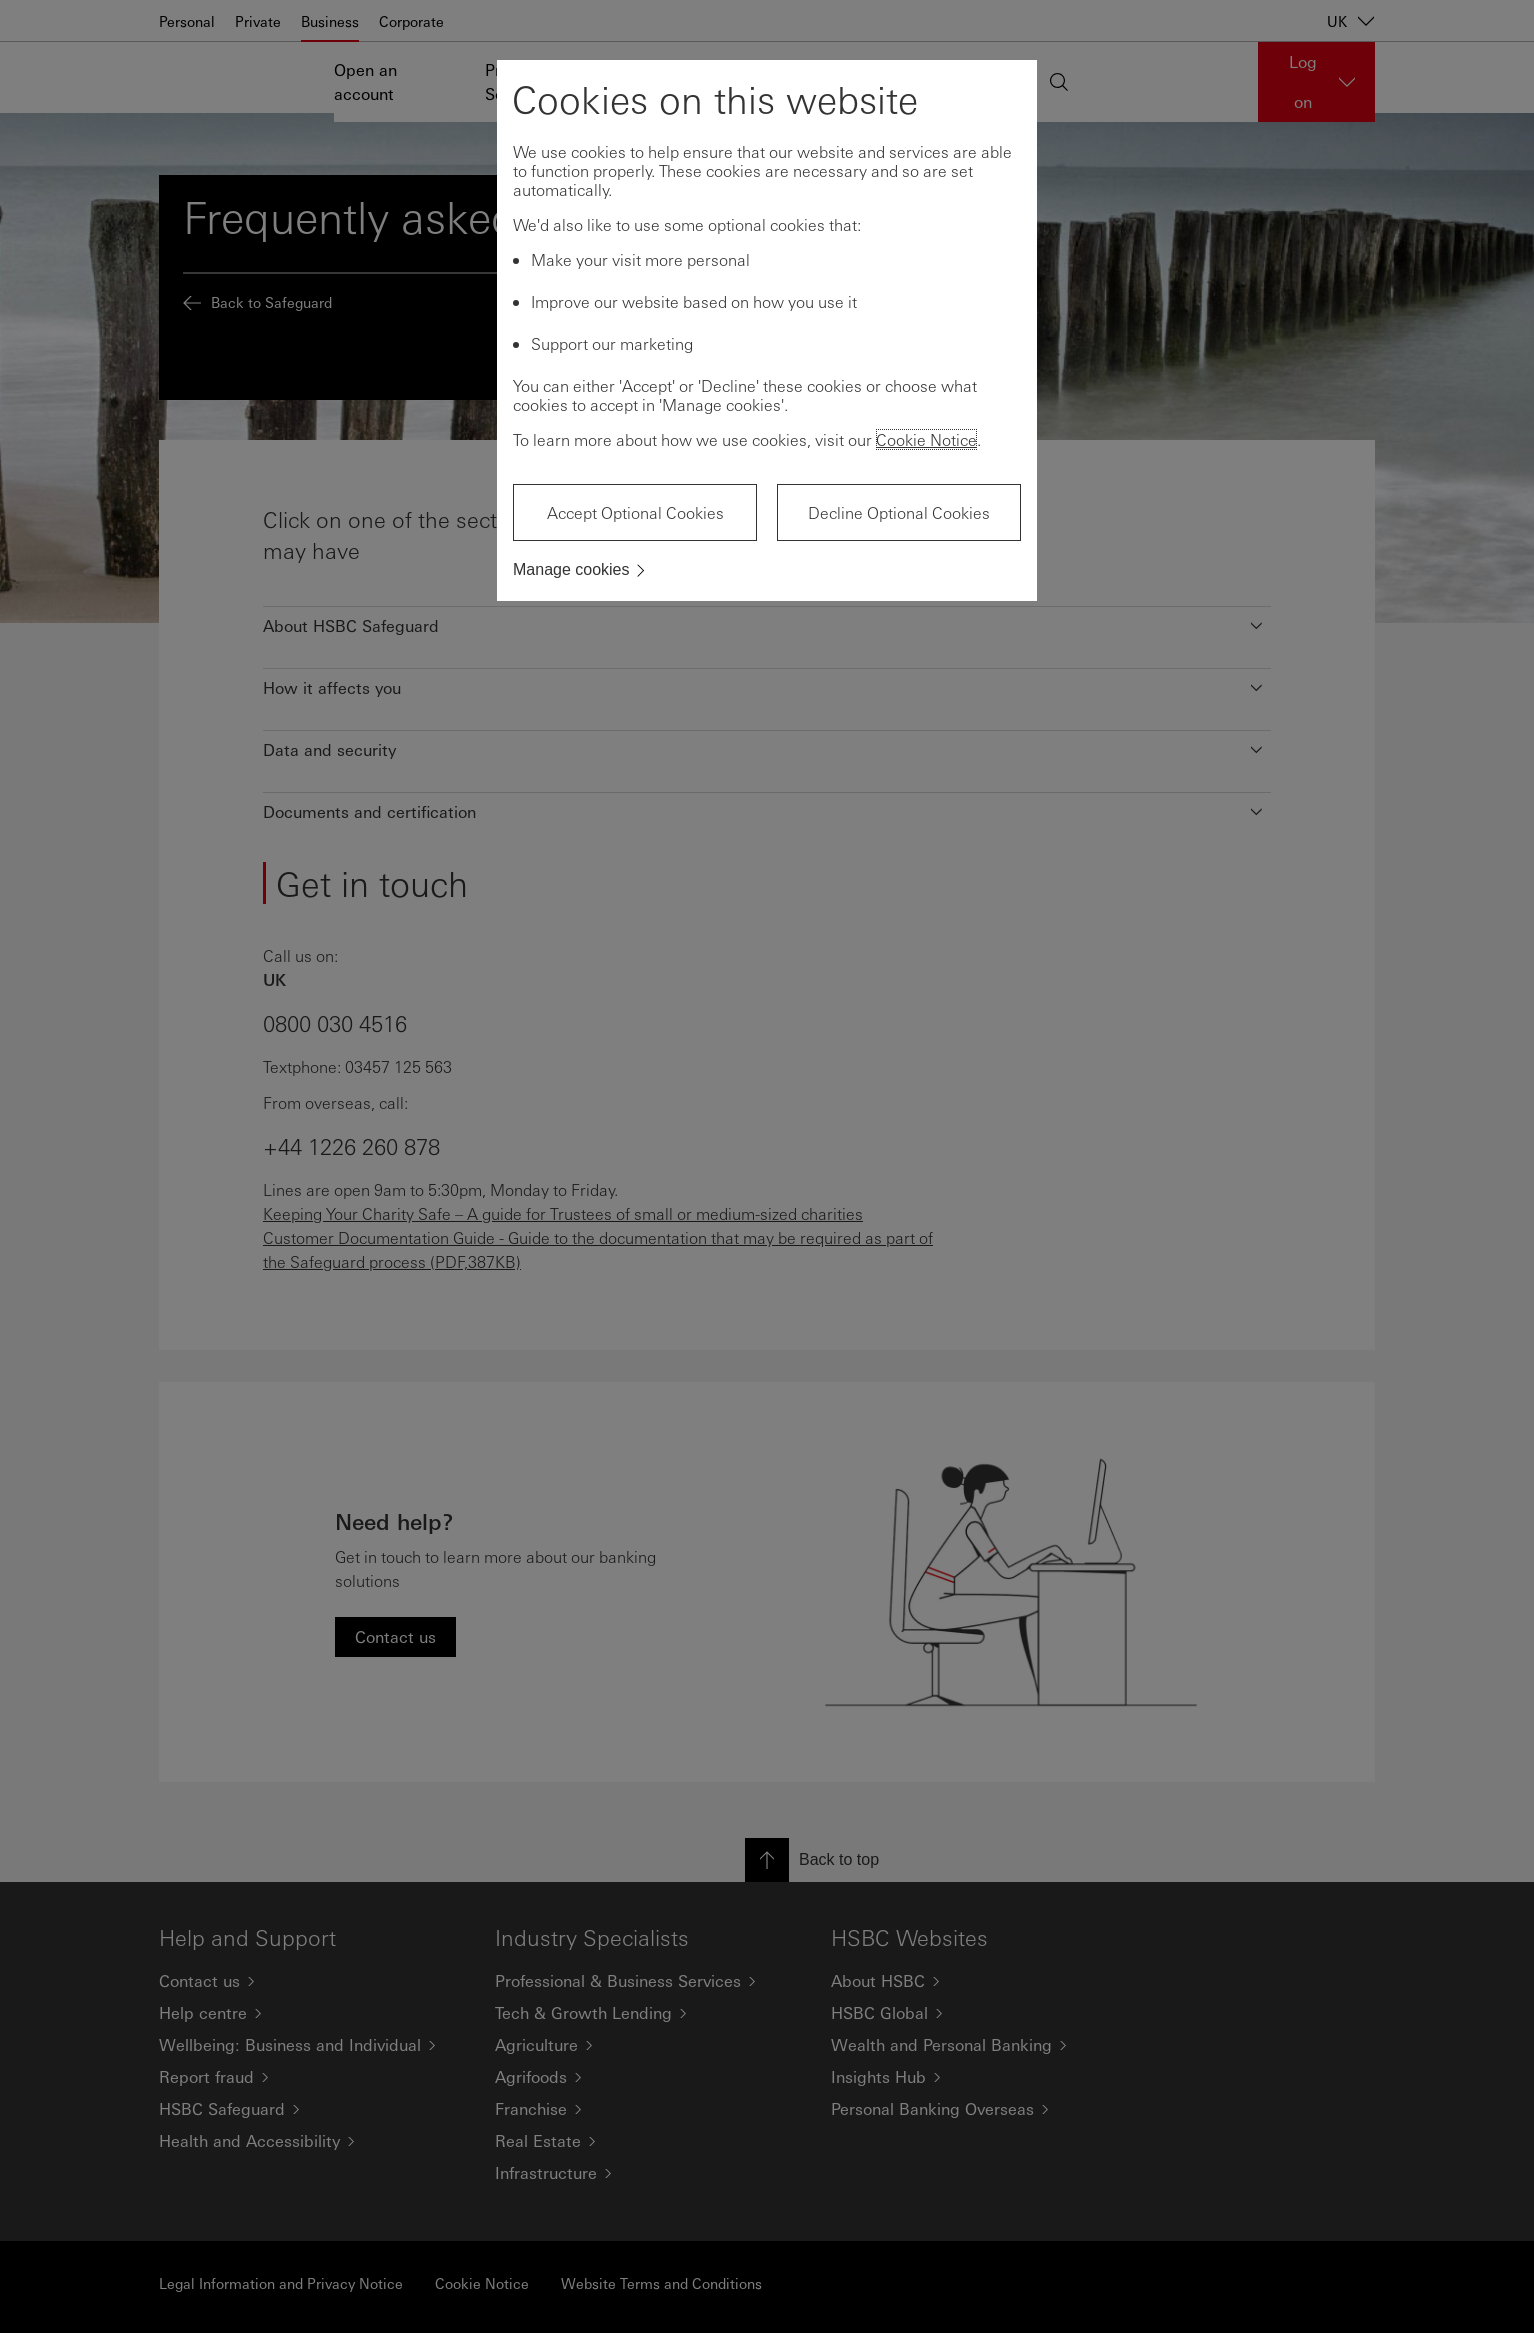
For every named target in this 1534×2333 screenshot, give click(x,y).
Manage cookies (571, 569)
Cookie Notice (926, 439)
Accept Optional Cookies (635, 512)
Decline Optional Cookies (899, 512)
